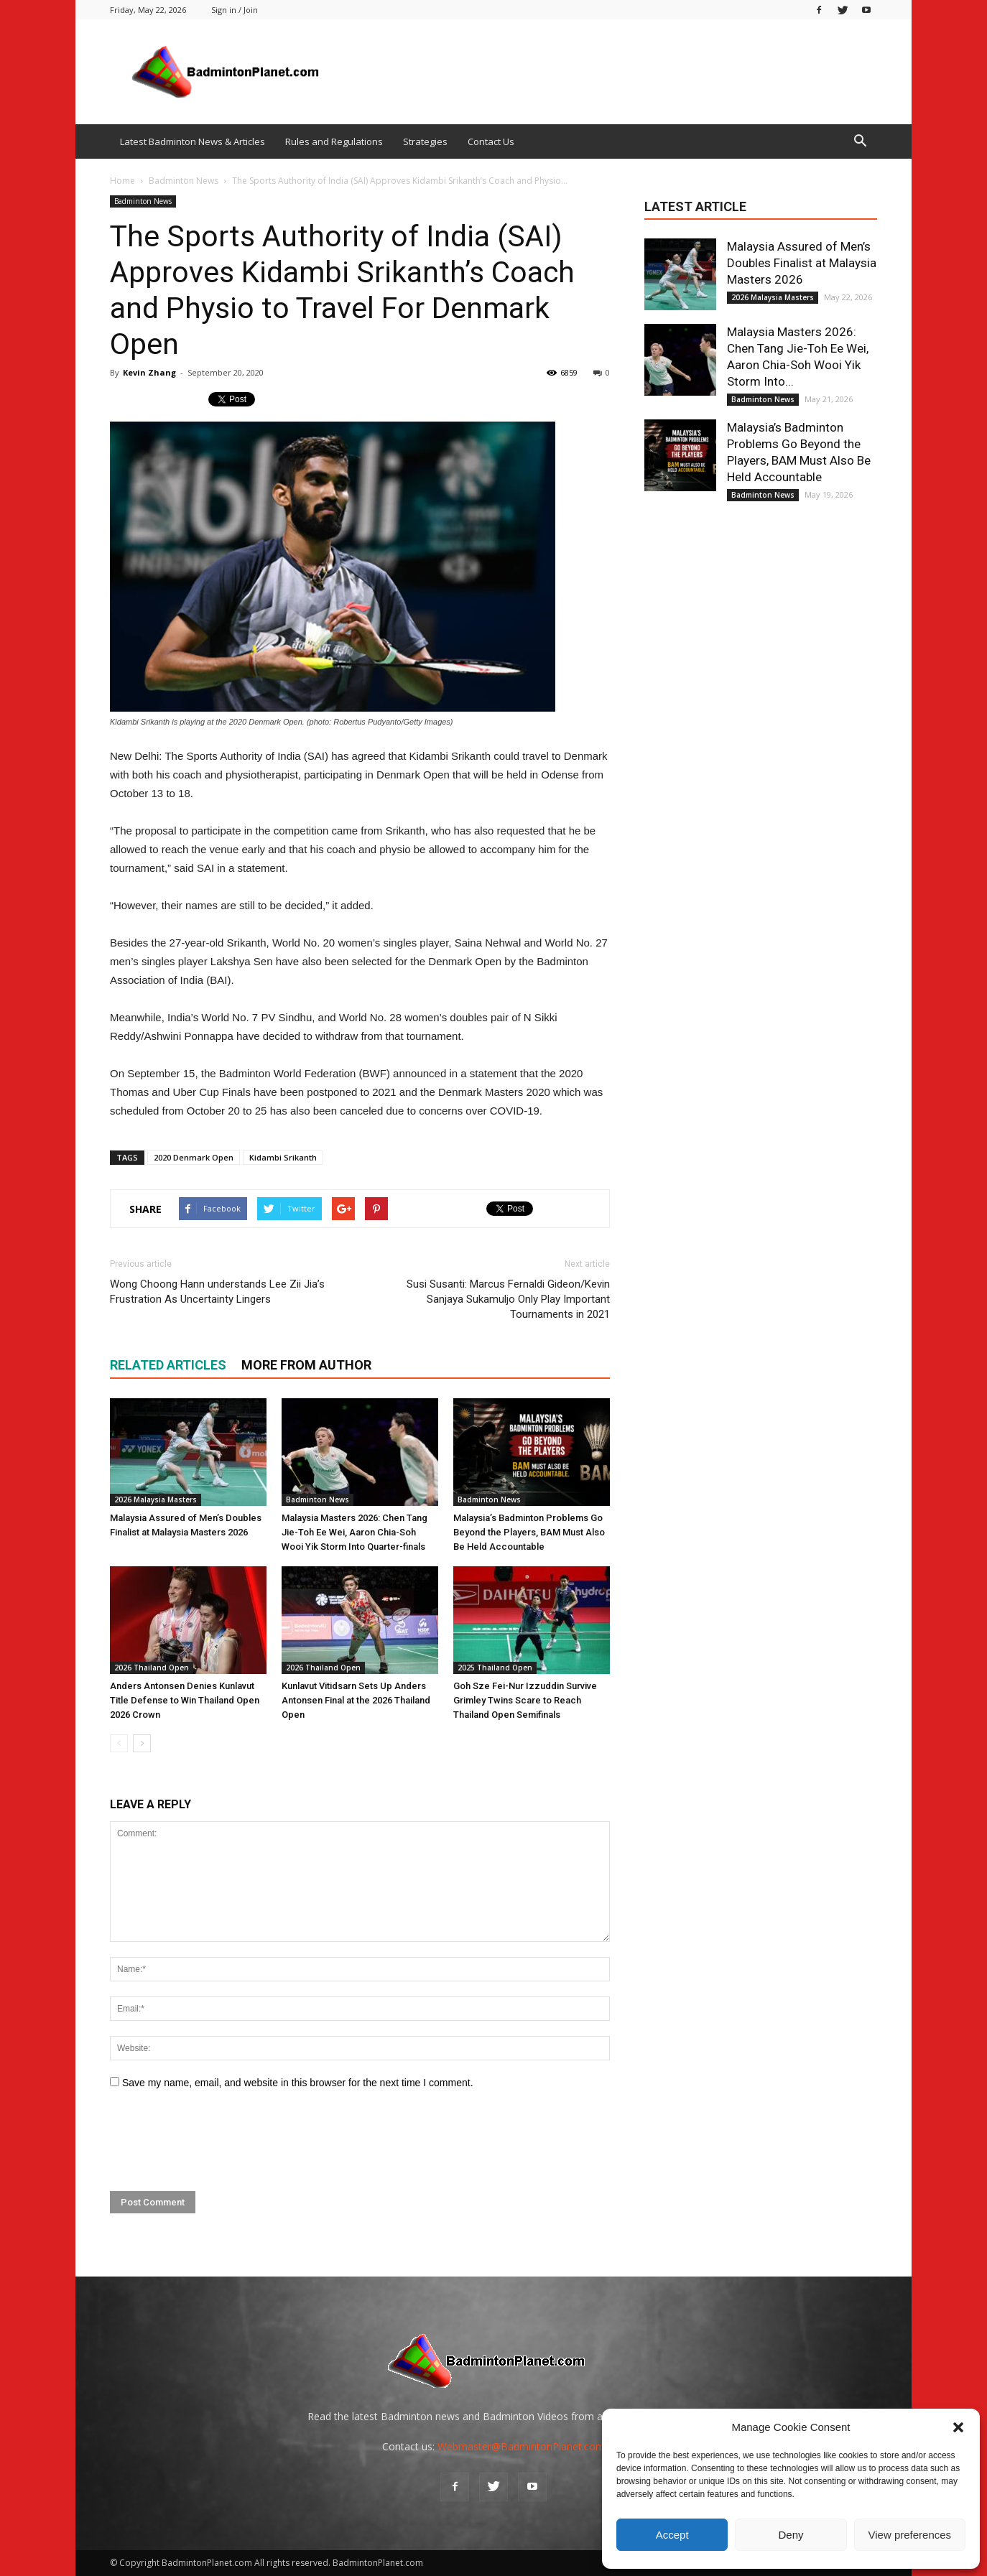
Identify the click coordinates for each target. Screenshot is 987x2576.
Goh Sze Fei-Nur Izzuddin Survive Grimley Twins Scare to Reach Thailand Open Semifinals (525, 1700)
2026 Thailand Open (151, 1668)
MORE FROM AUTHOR (306, 1364)
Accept (672, 2535)
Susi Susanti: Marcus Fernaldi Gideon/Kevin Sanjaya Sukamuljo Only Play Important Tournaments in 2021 (508, 1299)
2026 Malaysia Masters (155, 1499)
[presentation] (219, 2141)
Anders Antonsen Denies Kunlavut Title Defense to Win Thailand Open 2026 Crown (184, 1700)
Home (122, 181)
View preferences (910, 2535)
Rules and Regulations (334, 141)
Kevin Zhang (149, 372)
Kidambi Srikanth (283, 1157)
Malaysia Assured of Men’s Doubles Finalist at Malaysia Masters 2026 (801, 263)
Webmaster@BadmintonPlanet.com (521, 2446)
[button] (958, 2427)
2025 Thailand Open (495, 1668)
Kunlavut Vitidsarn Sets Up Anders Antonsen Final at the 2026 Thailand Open (356, 1700)
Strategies (425, 141)
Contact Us (491, 141)
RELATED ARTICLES (168, 1364)
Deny (790, 2535)
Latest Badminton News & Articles (192, 141)
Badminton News (143, 201)
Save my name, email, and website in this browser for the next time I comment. (297, 2082)
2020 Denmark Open (193, 1157)
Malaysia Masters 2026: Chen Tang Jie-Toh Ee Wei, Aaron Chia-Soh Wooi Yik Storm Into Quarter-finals (354, 1532)
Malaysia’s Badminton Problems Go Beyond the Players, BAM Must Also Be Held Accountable (529, 1532)
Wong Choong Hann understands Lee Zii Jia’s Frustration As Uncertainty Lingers (217, 1292)
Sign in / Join (234, 9)
